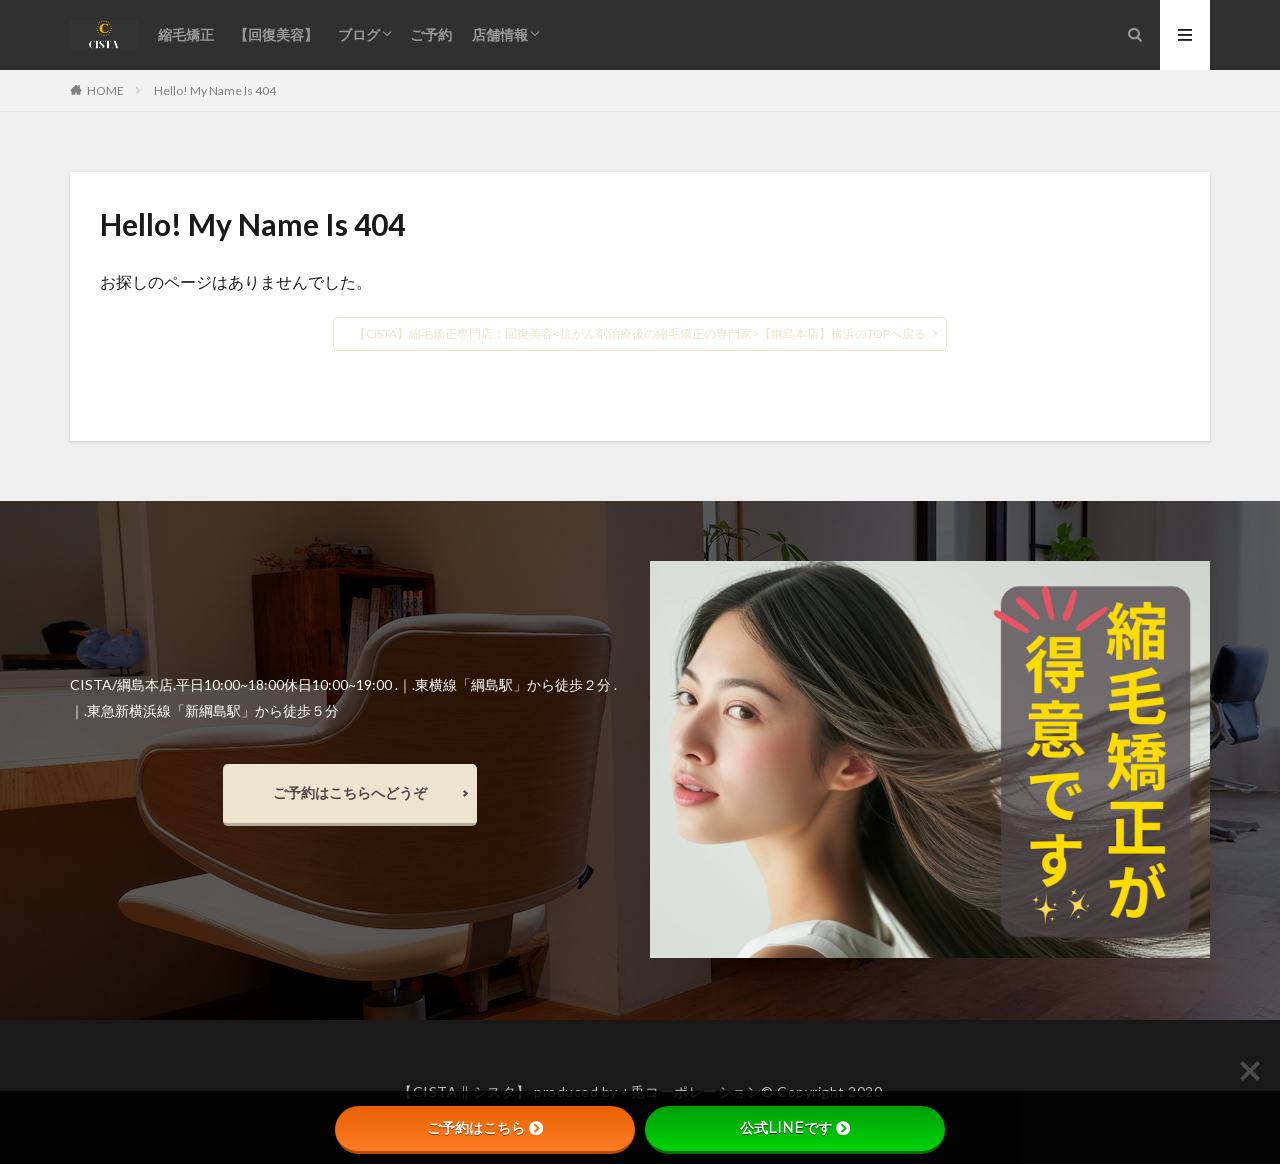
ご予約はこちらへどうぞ (350, 792)
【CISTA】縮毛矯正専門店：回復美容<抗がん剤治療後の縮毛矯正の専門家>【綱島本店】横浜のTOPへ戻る (640, 333)
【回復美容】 (276, 34)
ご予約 (431, 34)
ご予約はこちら (485, 1128)
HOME (105, 90)
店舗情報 (500, 34)
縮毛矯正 (186, 34)
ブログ (359, 34)
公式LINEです (795, 1128)
